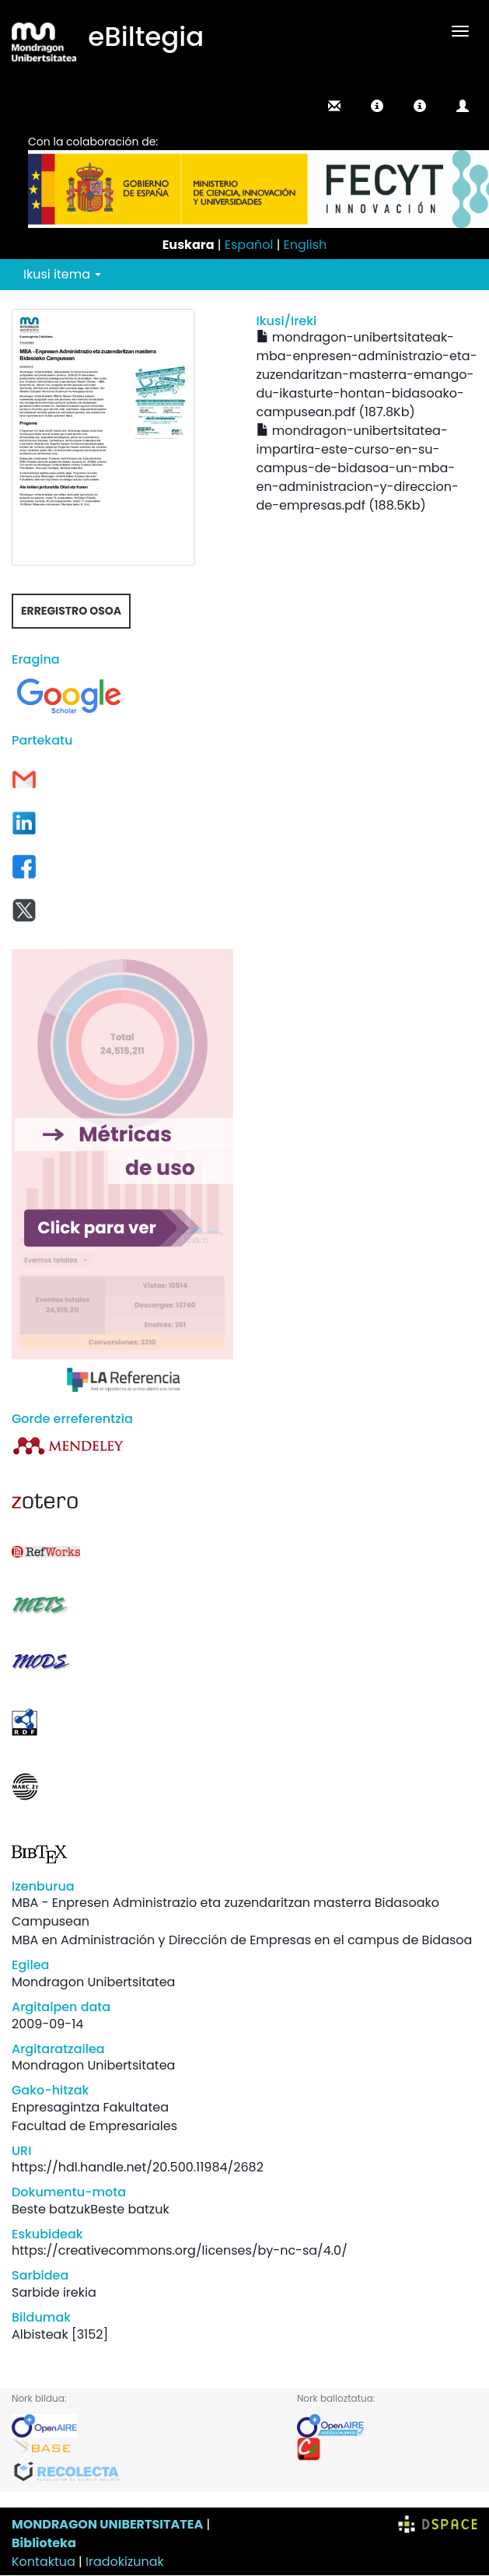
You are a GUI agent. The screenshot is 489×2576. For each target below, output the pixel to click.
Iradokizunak (125, 2562)
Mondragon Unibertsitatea (93, 1982)
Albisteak (40, 2334)
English (305, 245)
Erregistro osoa (71, 611)
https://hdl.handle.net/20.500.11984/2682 (138, 2167)
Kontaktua (43, 2562)
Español (249, 245)
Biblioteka (44, 2543)
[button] (377, 106)
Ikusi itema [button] (62, 274)
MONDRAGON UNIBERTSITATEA (107, 2524)
